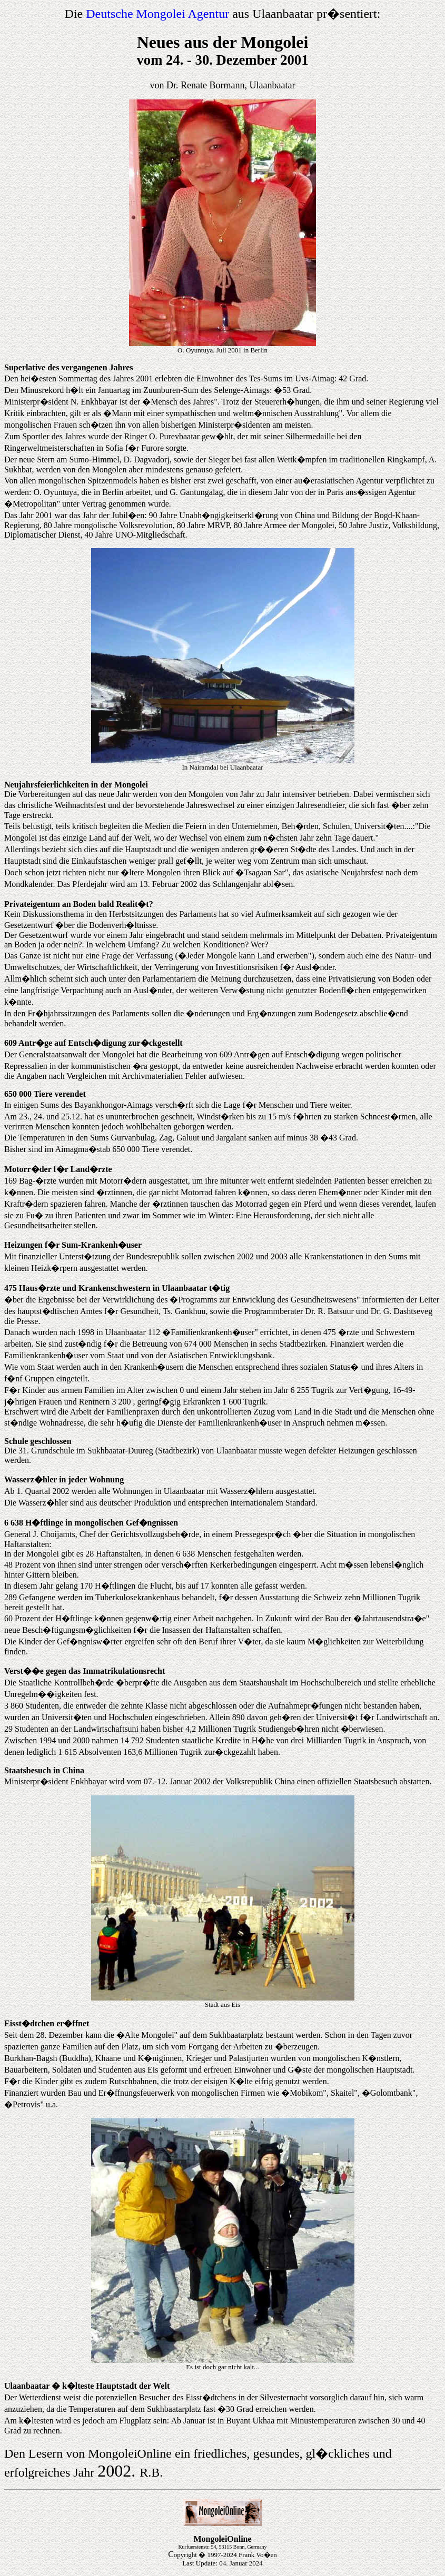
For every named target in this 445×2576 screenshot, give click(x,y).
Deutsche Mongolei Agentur (157, 14)
